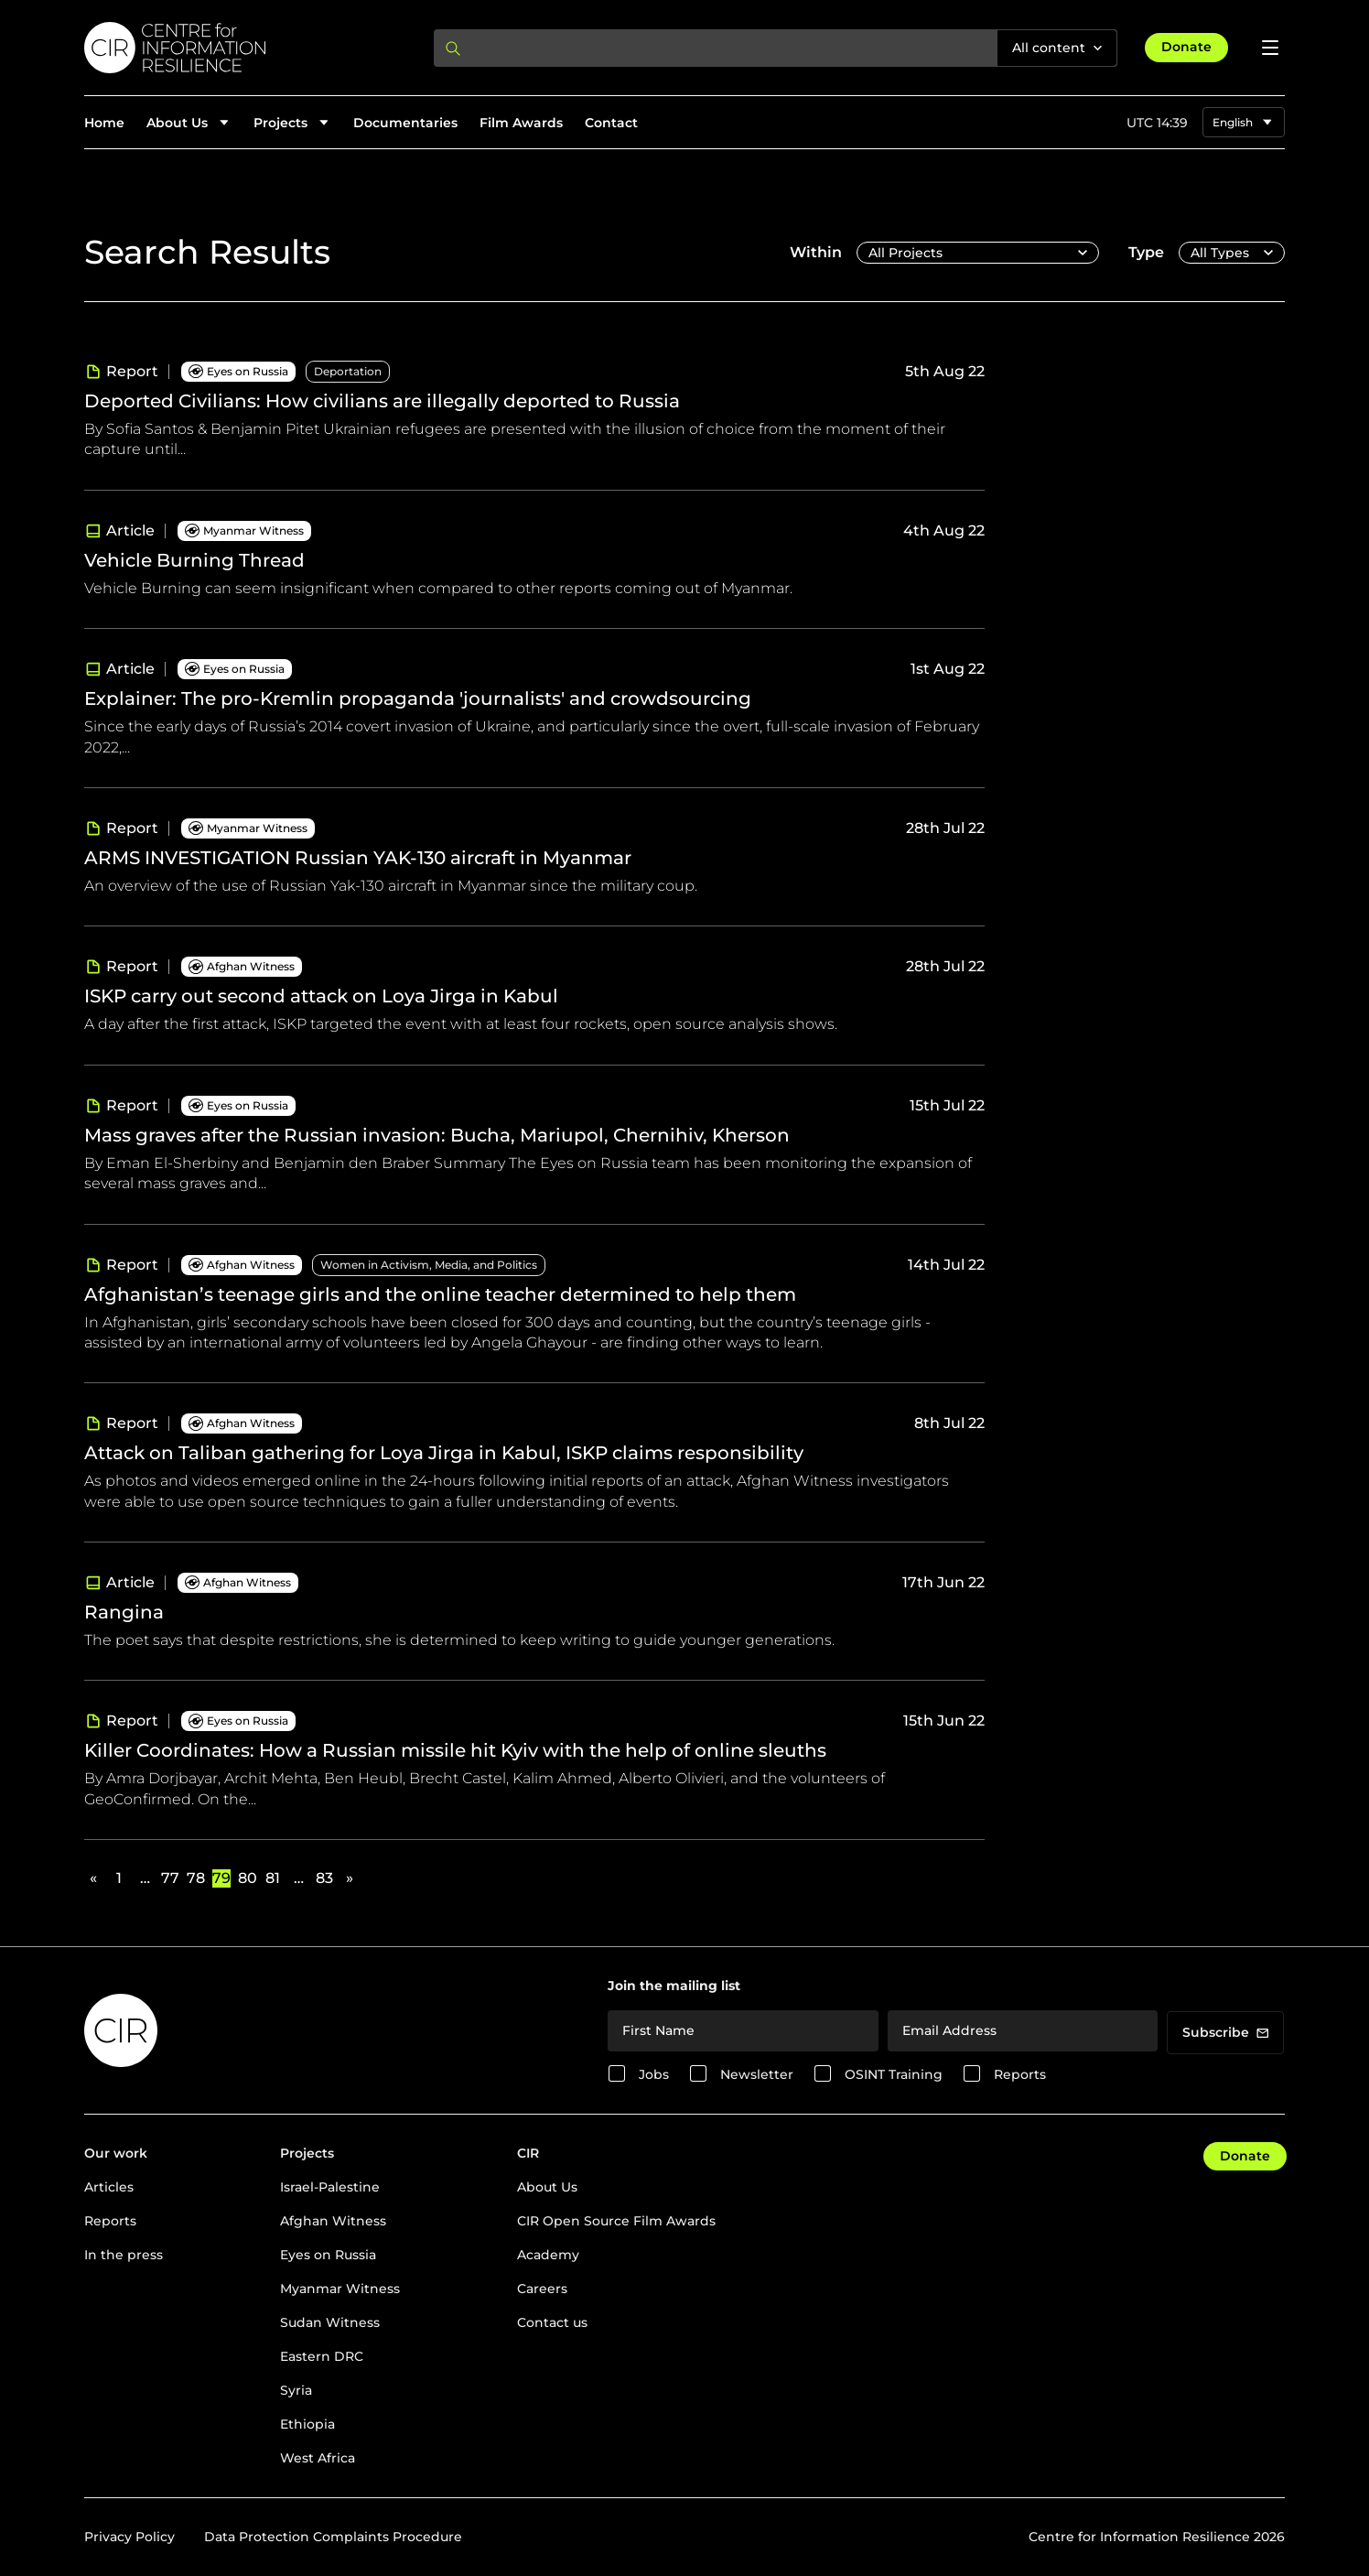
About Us (547, 2187)
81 (272, 1878)
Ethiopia (307, 2424)
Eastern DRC (321, 2356)
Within (816, 252)
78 (196, 1878)
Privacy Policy (129, 2536)
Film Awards (521, 122)
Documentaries (405, 122)
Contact (611, 122)
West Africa (317, 2458)
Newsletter (756, 2074)
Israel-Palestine (330, 2187)
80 (247, 1878)
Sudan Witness (330, 2322)
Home (104, 122)
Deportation (348, 371)
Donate (1186, 46)
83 (324, 1878)
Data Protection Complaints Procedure (333, 2536)
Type (1146, 252)
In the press (123, 2254)
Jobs (654, 2074)
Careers (542, 2288)
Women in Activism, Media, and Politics (428, 1265)
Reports (1020, 2074)
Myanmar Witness (340, 2288)
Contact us (552, 2322)
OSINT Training (894, 2074)
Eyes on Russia (328, 2254)
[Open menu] (1270, 47)
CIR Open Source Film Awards (616, 2221)
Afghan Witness (333, 2221)
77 (170, 1878)
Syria (296, 2390)
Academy (548, 2254)
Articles (109, 2187)
